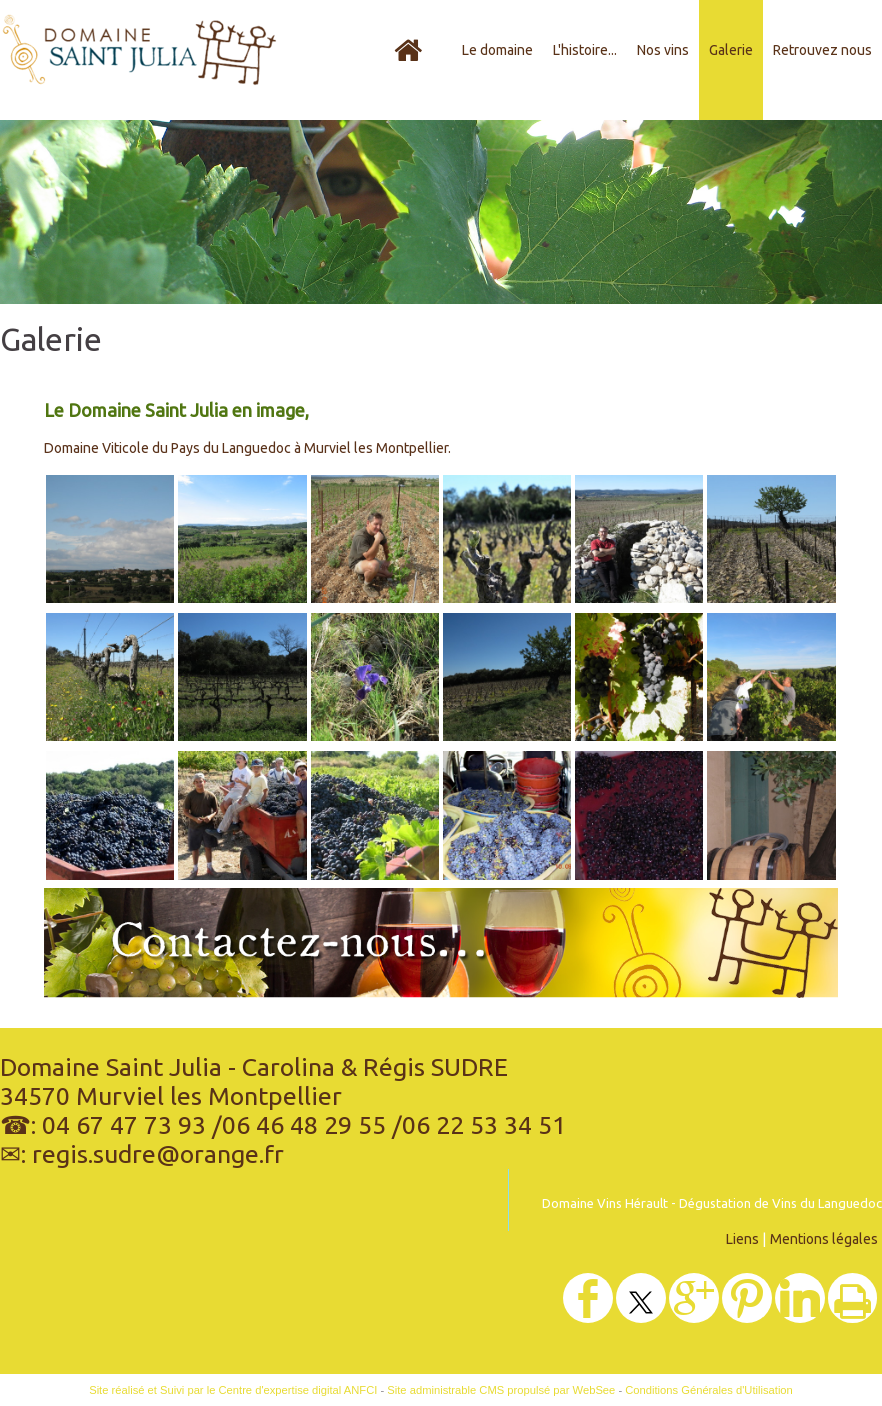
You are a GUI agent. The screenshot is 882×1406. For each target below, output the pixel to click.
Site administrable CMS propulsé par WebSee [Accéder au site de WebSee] (501, 1390)
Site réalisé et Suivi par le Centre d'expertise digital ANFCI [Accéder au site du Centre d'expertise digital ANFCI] (233, 1390)
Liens (742, 1239)
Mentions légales (824, 1239)
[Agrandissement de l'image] (110, 598)
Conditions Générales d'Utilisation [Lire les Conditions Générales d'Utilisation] (709, 1390)
